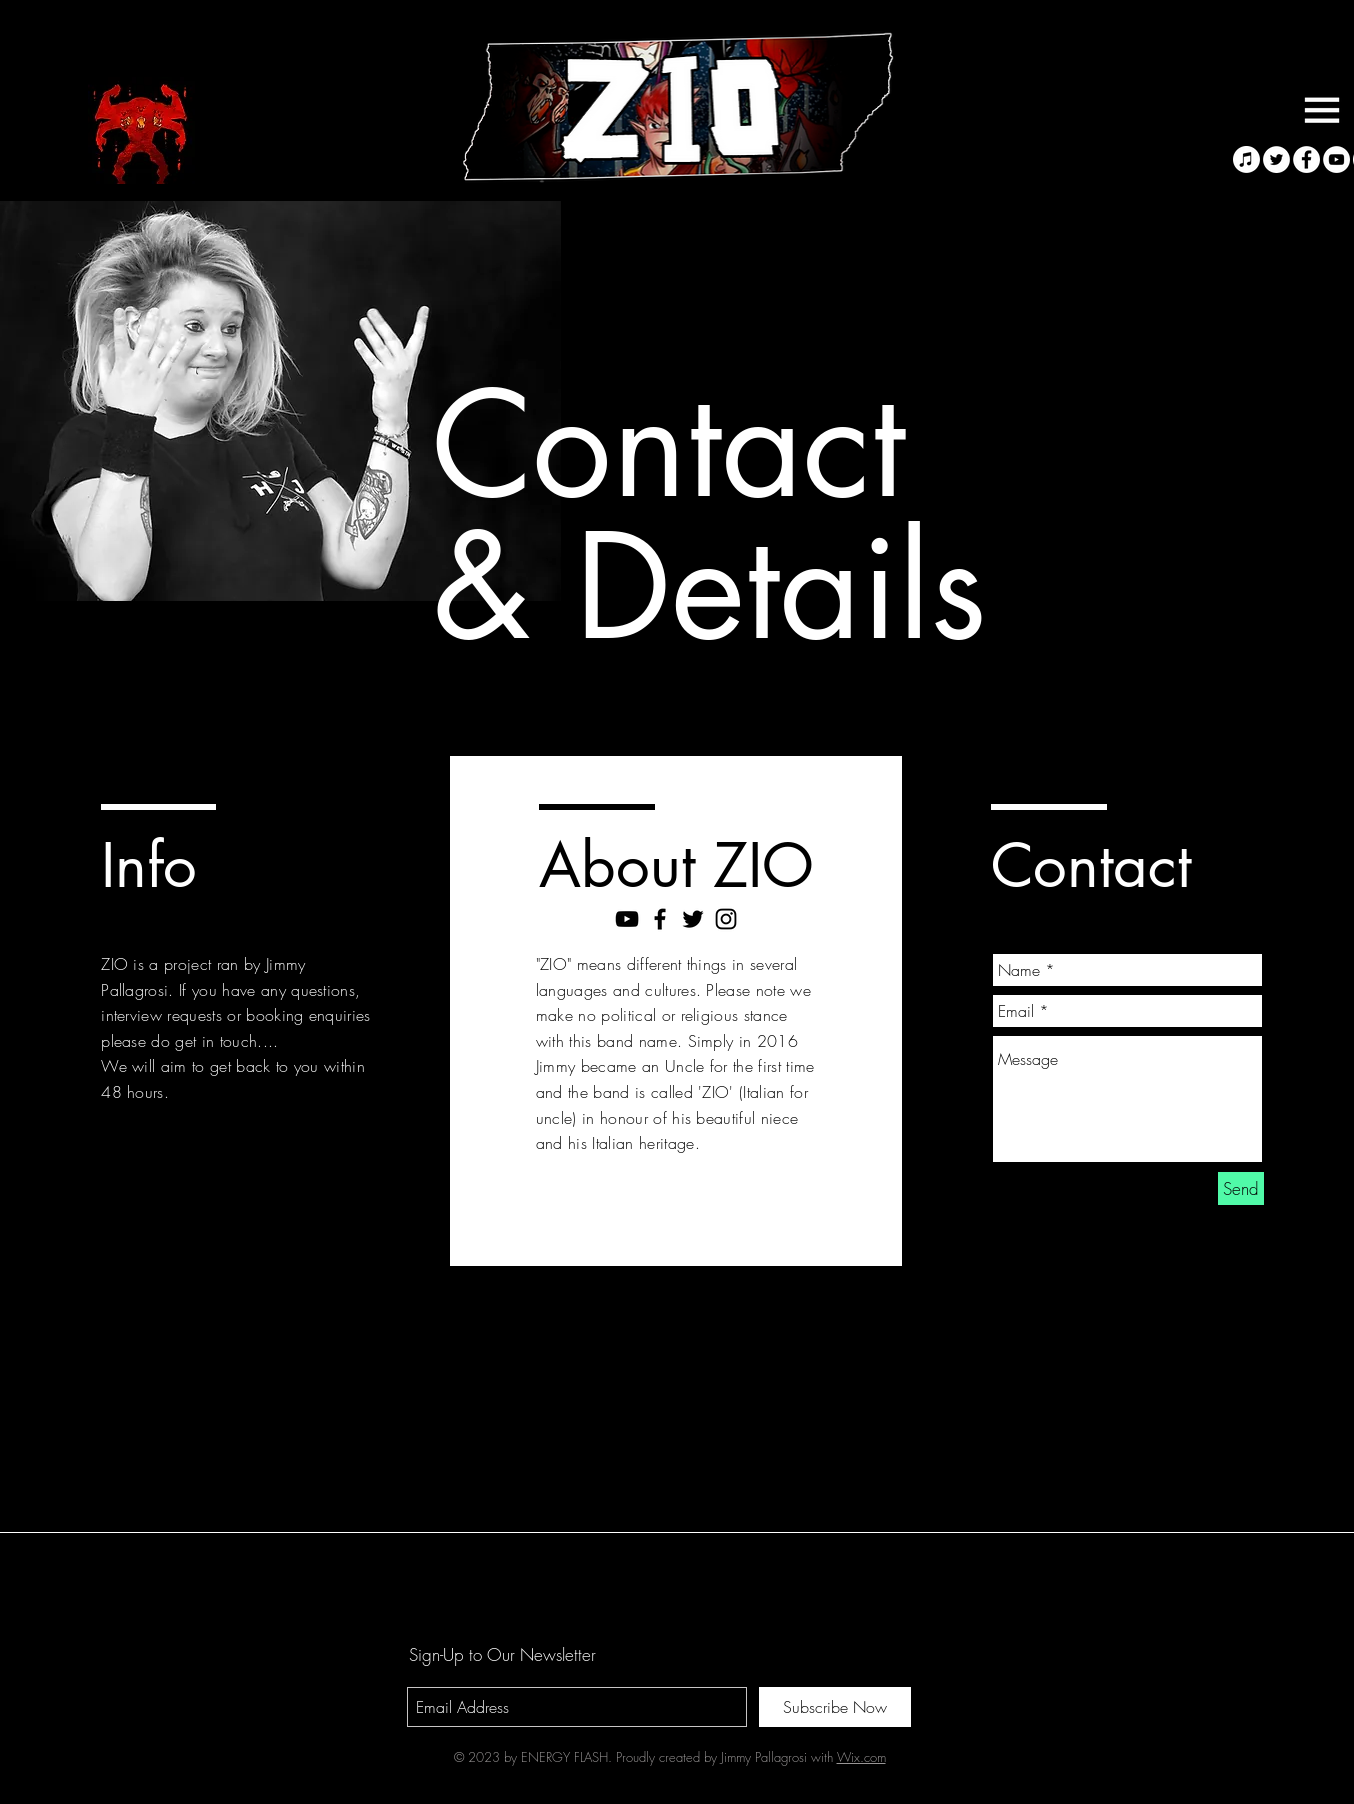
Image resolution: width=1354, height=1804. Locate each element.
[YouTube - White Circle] (1336, 159)
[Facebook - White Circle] (1306, 159)
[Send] (1241, 1188)
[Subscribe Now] (835, 1707)
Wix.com (861, 1757)
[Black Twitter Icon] (693, 919)
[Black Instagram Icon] (726, 919)
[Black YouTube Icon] (627, 919)
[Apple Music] (1246, 159)
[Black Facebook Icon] (660, 919)
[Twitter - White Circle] (1276, 159)
